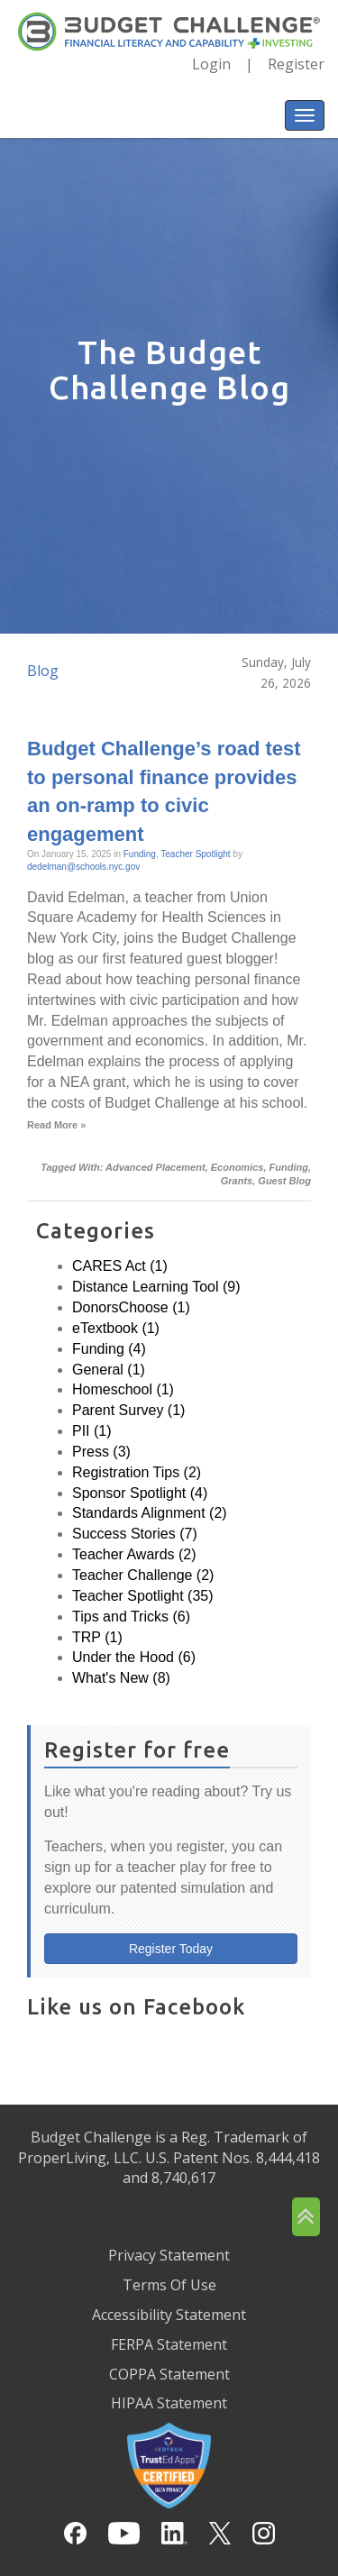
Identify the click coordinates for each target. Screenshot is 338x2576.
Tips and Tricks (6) (131, 1616)
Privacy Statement (169, 2255)
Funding (139, 854)
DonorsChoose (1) (131, 1307)
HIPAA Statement (169, 2403)
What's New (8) (121, 1677)
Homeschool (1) (123, 1389)
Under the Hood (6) (134, 1657)
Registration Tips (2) (136, 1472)
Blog (43, 671)
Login (211, 64)
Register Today (171, 1948)
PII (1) (92, 1431)
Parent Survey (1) (128, 1410)
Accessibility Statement (169, 2315)
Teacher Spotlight (195, 854)
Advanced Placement (155, 1167)
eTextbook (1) (116, 1328)
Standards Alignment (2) (149, 1513)
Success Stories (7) (134, 1533)
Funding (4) (109, 1349)
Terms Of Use (169, 2285)
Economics (237, 1167)
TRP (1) (97, 1637)
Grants (236, 1180)
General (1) (108, 1369)
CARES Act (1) (120, 1266)
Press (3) (101, 1451)
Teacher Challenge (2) (143, 1575)
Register (296, 64)
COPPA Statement (169, 2374)
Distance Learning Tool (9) (156, 1286)
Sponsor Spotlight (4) (139, 1493)
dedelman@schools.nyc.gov (83, 867)
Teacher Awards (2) (134, 1554)
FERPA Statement (169, 2344)
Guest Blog (284, 1180)
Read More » (56, 1124)
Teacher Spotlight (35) (143, 1595)
